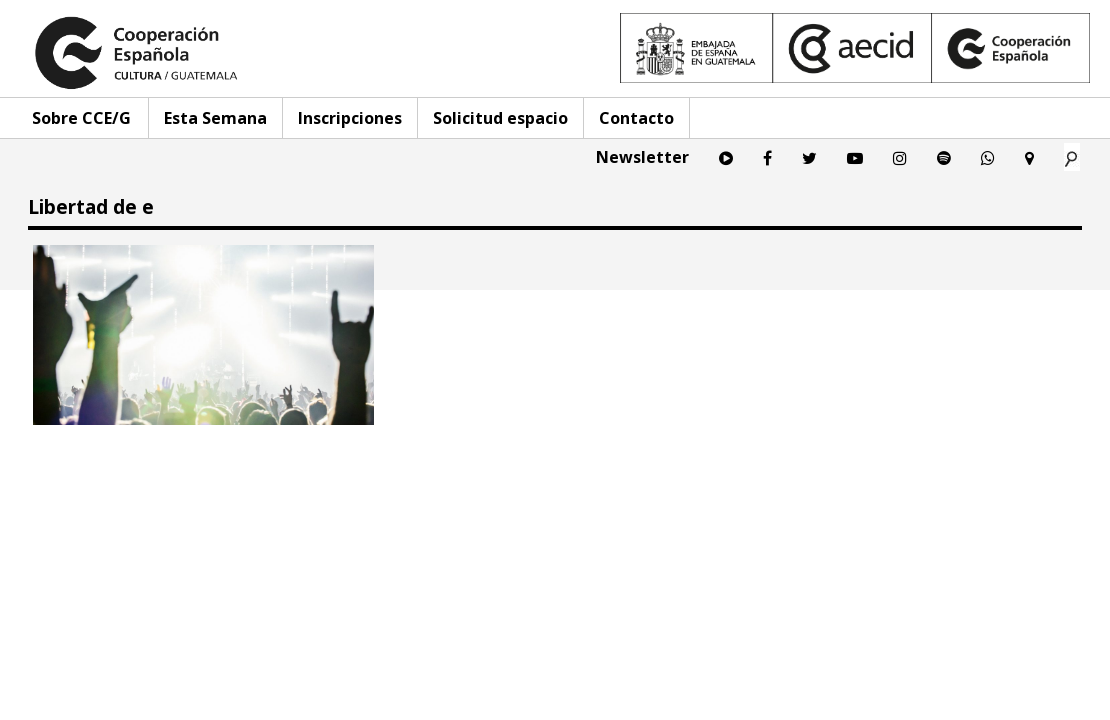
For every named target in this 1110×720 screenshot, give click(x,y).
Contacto (636, 118)
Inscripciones (350, 118)
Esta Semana (215, 118)
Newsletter (642, 157)
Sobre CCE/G (81, 118)
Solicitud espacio (500, 118)
